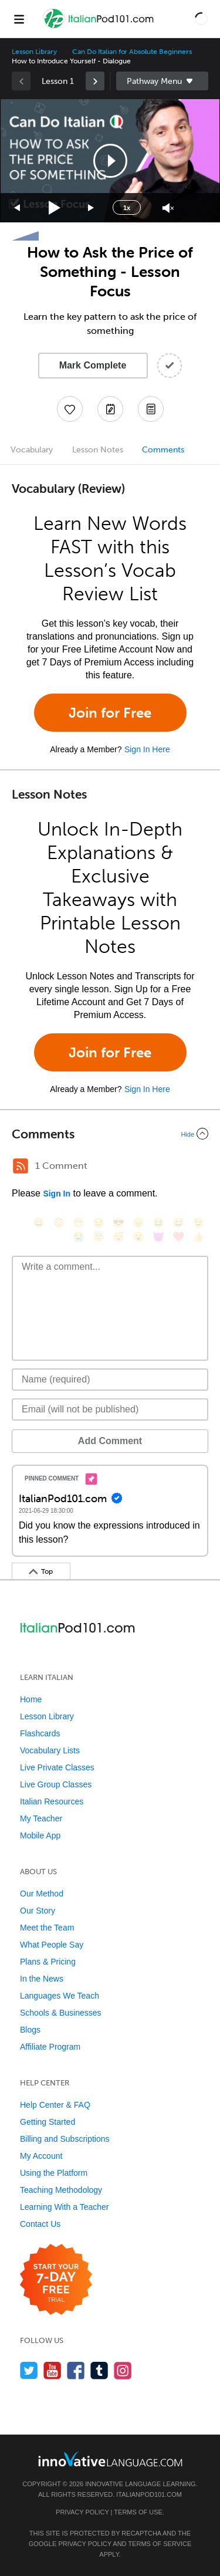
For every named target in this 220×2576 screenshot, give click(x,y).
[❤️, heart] (178, 1236)
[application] (110, 160)
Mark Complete (93, 365)
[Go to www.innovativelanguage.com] (110, 2459)
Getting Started (47, 2122)
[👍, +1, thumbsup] (198, 1236)
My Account (41, 2156)
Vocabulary (32, 450)
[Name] (110, 1379)
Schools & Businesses (60, 2012)
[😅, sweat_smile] (178, 1222)
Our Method (41, 1893)
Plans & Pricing (48, 1961)
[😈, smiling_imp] (158, 1236)
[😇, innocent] (99, 1236)
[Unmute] (168, 208)
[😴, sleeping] (118, 1236)
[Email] (110, 1409)
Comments (163, 450)
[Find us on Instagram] (123, 2370)
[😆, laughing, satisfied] (158, 1222)
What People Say (51, 1944)
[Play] (55, 208)
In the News (41, 1978)
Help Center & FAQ (55, 2105)
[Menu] (19, 19)
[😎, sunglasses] (118, 1222)
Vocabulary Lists (50, 1750)
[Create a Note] (110, 409)
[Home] (99, 27)
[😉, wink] (198, 1222)
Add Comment (110, 1441)
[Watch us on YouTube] (52, 2370)
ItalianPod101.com (149, 2494)
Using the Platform (53, 2173)
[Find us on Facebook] (76, 2370)
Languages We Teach (59, 1995)
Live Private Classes (57, 1767)
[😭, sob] (79, 1236)
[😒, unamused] (99, 1222)
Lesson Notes (97, 450)
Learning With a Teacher (64, 2207)
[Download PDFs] (151, 409)
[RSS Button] (20, 1166)
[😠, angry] (138, 1222)
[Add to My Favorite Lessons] (70, 409)
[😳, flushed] (59, 1222)
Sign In (56, 1193)
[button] (201, 19)
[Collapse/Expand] (110, 1133)
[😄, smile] (39, 1222)
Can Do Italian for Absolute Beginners (131, 52)
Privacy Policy (82, 2512)
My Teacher (41, 1818)
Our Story (37, 1910)
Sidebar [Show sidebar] (162, 81)
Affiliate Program (50, 2046)
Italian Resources (51, 1801)
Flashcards (40, 1733)
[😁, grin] (79, 1222)
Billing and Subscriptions (65, 2139)
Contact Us (40, 2224)
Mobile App (40, 1835)
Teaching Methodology (61, 2190)
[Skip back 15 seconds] (17, 208)
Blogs (30, 2029)
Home (31, 1699)
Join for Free (110, 712)
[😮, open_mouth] (138, 1236)
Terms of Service (159, 2543)
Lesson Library (34, 52)
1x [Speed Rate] (126, 207)
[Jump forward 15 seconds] (91, 208)
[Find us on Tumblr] (99, 2370)
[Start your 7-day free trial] (56, 2280)
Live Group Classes (56, 1784)
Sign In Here (147, 749)
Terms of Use (138, 2512)
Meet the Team (47, 1927)
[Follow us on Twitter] (29, 2370)
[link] (95, 81)
